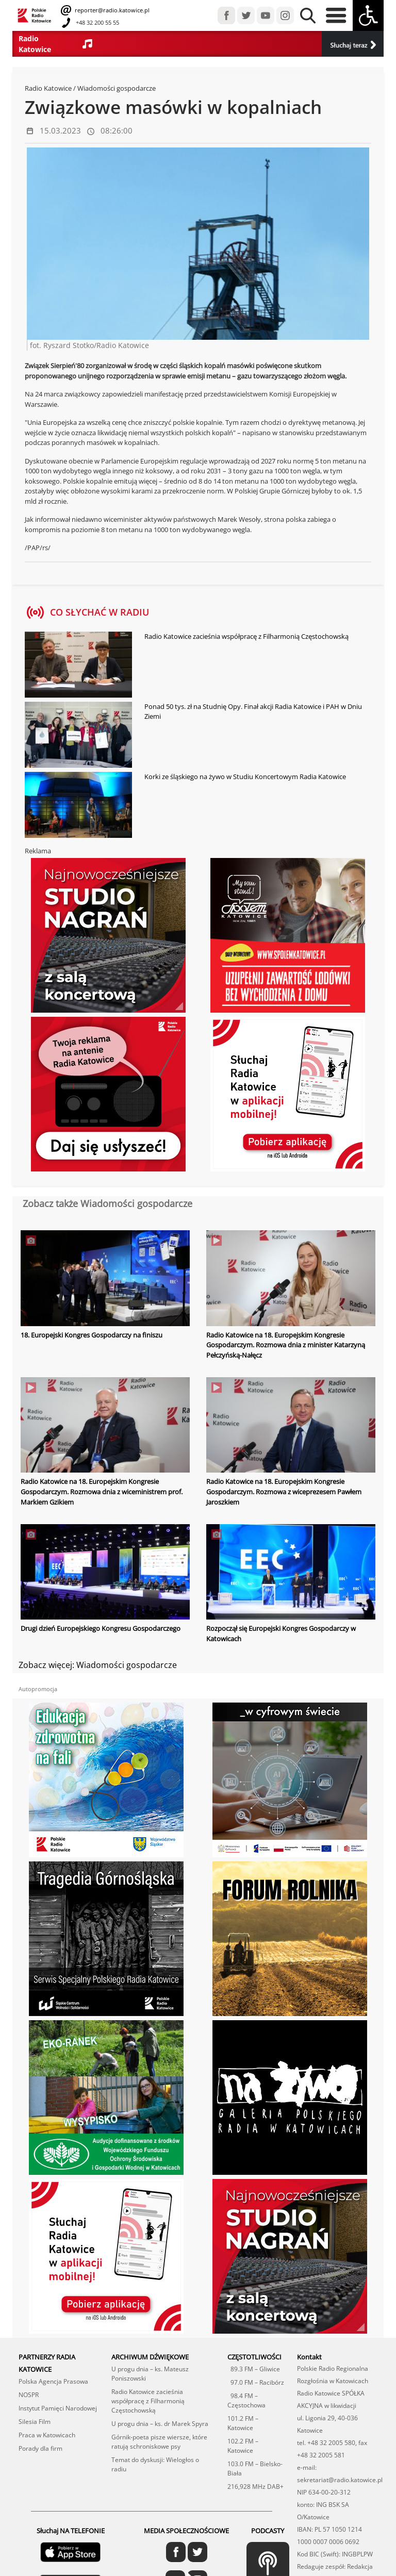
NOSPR (29, 2393)
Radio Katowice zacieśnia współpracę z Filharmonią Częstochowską (246, 636)
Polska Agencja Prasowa (53, 2380)
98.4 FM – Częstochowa (246, 2399)
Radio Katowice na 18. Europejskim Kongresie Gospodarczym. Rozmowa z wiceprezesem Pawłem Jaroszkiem (283, 1491)
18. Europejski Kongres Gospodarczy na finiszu (91, 1335)
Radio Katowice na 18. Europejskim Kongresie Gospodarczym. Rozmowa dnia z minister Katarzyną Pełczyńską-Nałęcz (285, 1345)
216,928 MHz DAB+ (255, 2485)
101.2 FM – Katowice (242, 2422)
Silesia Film (35, 2420)
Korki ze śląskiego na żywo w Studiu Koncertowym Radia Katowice (245, 776)
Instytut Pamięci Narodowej (58, 2407)
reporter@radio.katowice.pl (111, 10)
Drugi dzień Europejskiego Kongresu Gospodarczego (100, 1627)
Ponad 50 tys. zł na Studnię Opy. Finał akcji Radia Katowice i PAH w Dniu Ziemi (253, 711)
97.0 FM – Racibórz (255, 2381)
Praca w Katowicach (47, 2434)
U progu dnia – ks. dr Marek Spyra (159, 2422)
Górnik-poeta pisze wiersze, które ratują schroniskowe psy (159, 2441)
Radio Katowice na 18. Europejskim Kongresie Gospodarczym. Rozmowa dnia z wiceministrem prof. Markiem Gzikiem (102, 1491)
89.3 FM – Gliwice (253, 2368)
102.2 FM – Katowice (242, 2445)
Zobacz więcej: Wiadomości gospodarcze (98, 1664)
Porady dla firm (40, 2447)
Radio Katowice (48, 88)
